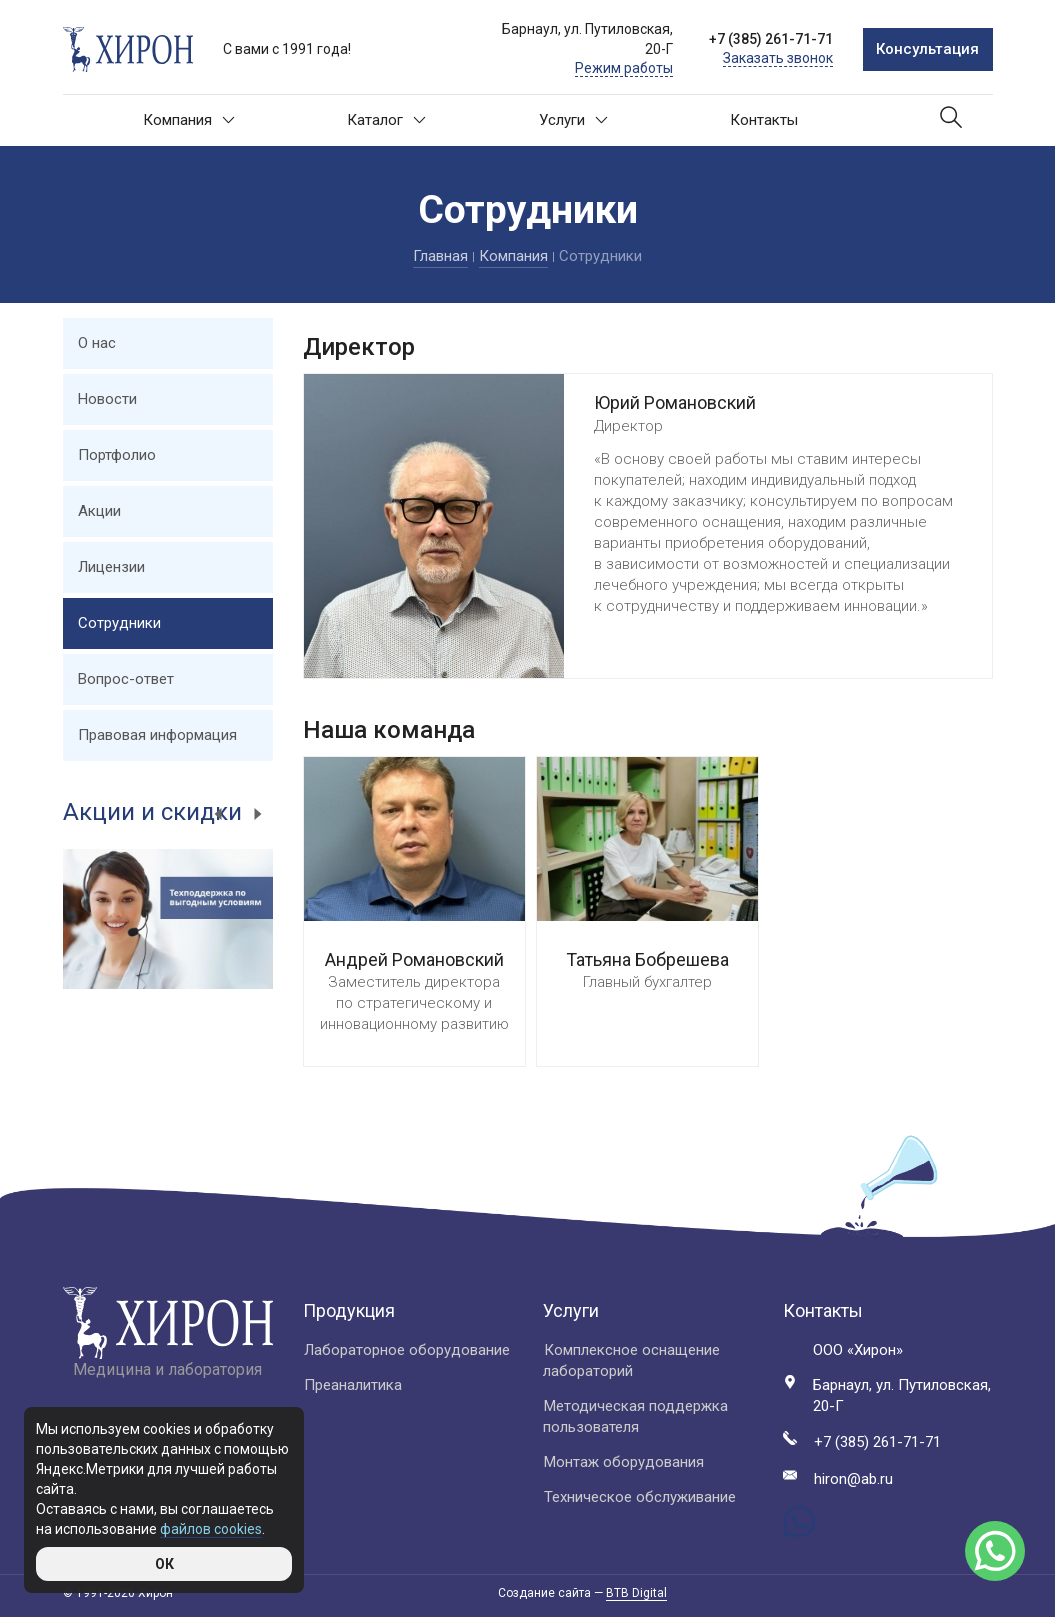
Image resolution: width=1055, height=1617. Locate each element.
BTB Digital (636, 1593)
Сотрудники (119, 623)
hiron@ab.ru (853, 1479)
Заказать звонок (778, 58)
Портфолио (117, 455)
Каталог (386, 120)
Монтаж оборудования (624, 1462)
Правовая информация (157, 735)
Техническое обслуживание (640, 1497)
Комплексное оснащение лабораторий (631, 1360)
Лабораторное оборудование (407, 1350)
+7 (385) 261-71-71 (771, 39)
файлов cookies (211, 1529)
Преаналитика (353, 1385)
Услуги (573, 120)
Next (258, 814)
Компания (189, 120)
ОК (164, 1564)
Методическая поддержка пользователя (635, 1416)
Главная (440, 256)
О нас (97, 343)
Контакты (764, 120)
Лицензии (111, 567)
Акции (99, 511)
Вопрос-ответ (126, 679)
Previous (218, 814)
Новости (107, 399)
